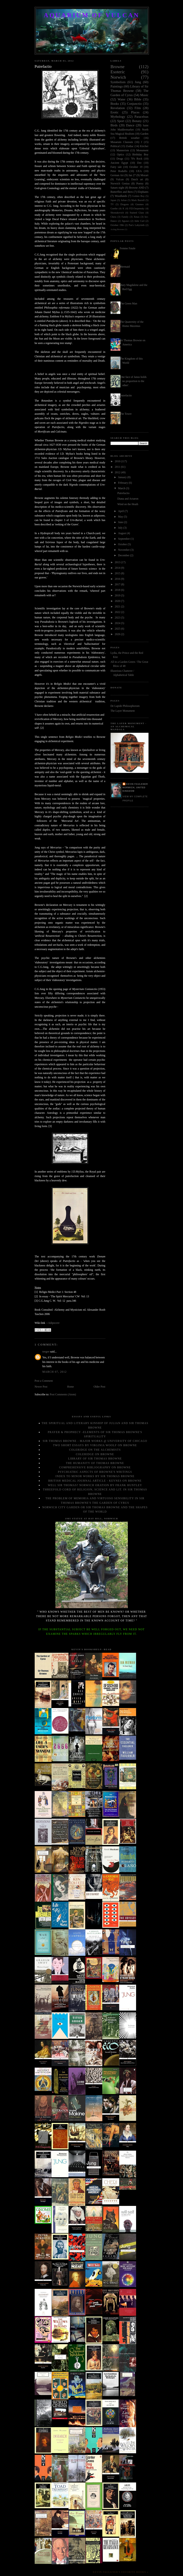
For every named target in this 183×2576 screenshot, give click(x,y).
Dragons (124, 204)
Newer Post (41, 1386)
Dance (130, 125)
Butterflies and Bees (122, 191)
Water (121, 99)
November (124, 549)
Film (138, 108)
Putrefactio (126, 395)
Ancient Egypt (119, 162)
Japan (113, 200)
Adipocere (53, 1322)
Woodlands (121, 195)
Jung (138, 82)
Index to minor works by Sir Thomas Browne (94, 1476)
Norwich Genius (120, 183)
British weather (129, 137)
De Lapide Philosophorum (125, 705)
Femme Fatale (127, 248)
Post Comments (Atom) (63, 1394)
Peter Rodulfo (119, 171)
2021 (118, 606)
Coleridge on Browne (95, 1454)
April (121, 511)
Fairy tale (116, 166)
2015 (118, 573)
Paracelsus (142, 116)
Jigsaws (126, 221)
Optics (120, 154)
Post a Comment (44, 1380)
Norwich (118, 77)
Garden (144, 133)
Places (135, 112)
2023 (118, 617)
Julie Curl (139, 221)
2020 (118, 600)
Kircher (144, 146)
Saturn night (117, 187)
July (120, 527)
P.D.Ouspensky (137, 208)
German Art (117, 175)
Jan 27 (132, 175)
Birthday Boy (140, 154)
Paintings (117, 86)
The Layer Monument (123, 710)
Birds (114, 125)
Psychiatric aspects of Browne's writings (95, 1471)
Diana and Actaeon (127, 498)
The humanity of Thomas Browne (95, 1463)
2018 (118, 589)
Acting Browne (117, 229)
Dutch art (137, 179)
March (122, 488)
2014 (118, 567)
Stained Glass (137, 212)
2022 (118, 612)
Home (70, 1386)
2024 (118, 623)
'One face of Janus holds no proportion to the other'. (133, 381)
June (121, 522)
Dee (139, 162)
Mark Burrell (138, 200)
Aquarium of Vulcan (92, 15)
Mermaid (125, 266)
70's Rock (136, 158)
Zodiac (130, 146)
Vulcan (120, 179)
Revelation (118, 108)
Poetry (140, 183)
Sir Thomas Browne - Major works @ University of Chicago (95, 1440)
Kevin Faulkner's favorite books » (120, 2572)
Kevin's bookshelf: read (91, 1649)
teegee (46, 1351)
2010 (118, 461)
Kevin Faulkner (137, 784)
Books (115, 103)
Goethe (114, 208)
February (123, 482)
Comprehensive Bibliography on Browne (95, 1467)
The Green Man (128, 303)
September (124, 538)
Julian (124, 200)
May (121, 516)
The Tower (126, 413)
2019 (118, 595)
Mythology (118, 116)
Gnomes (139, 204)
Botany (137, 121)
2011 (118, 466)
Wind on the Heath (127, 504)
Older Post (99, 1386)
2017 (118, 584)
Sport (120, 121)
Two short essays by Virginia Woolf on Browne (95, 1445)
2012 (118, 472)
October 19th (117, 225)
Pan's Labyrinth (137, 225)
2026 (118, 634)
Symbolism (118, 82)
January (122, 477)
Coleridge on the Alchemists (95, 1449)
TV (112, 204)
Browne (118, 66)
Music (144, 95)
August (122, 533)
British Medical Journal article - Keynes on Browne (95, 1480)
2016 (118, 578)
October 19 (135, 166)
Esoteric (118, 71)
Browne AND (136, 187)
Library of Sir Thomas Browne (95, 1458)
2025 (118, 628)
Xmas (137, 216)
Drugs (119, 158)
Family (125, 216)
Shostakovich (117, 212)
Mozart (144, 175)
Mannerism (122, 150)
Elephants (142, 191)
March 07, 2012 (54, 1371)
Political (115, 146)
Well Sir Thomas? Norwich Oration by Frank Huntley (95, 1485)
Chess (113, 216)
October (123, 544)
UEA (139, 171)
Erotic (115, 112)
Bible (137, 99)
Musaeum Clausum (122, 142)
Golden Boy (138, 196)
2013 (118, 562)
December (124, 555)
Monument (142, 150)
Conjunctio (134, 103)
